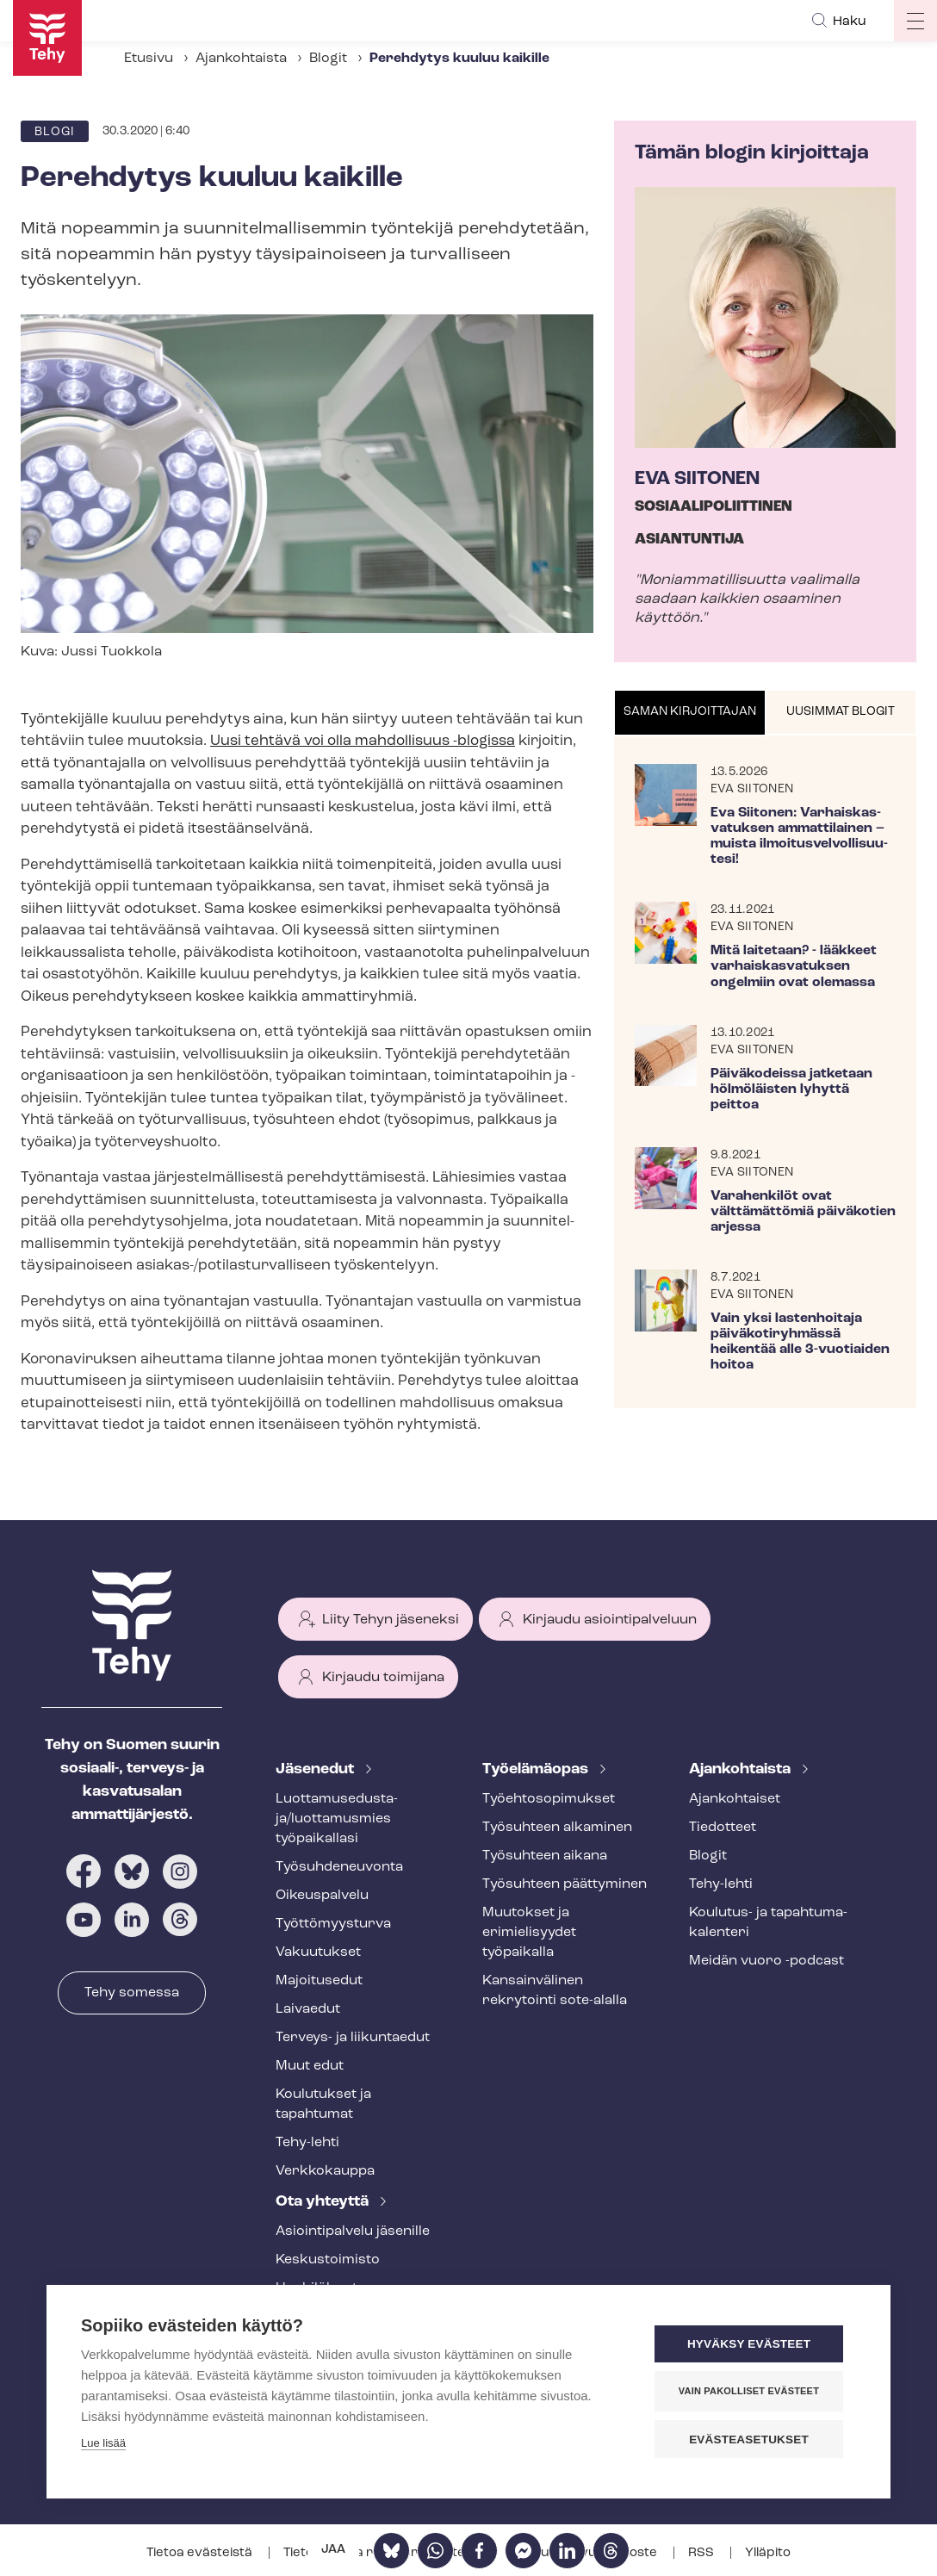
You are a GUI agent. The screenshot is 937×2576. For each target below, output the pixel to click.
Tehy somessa (131, 1993)
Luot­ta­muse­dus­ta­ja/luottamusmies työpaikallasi (337, 1819)
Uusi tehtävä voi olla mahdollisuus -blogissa (362, 741)
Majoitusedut (319, 1981)
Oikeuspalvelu (322, 1896)
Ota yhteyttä (324, 2202)
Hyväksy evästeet (752, 2344)
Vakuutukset (318, 1952)
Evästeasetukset (752, 2439)
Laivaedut (308, 2009)
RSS (702, 2553)
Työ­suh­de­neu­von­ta (339, 1867)
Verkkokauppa (325, 2171)
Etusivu (148, 58)
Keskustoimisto (328, 2260)
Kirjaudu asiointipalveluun (610, 1620)
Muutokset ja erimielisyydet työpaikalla (529, 1932)
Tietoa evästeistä (200, 2553)
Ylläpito (768, 2553)
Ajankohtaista (241, 58)
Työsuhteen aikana (544, 1856)
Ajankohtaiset (734, 1799)
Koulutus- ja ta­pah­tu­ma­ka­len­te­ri (768, 1923)
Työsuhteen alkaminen (557, 1827)
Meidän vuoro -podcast (766, 1961)
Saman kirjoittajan (690, 711)
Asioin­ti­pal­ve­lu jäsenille (353, 2231)
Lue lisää (103, 2443)
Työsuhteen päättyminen (564, 1884)
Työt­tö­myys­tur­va (333, 1924)
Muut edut (310, 2066)
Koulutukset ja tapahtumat (323, 2104)
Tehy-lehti (307, 2143)
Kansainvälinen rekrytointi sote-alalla (554, 1991)
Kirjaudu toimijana (383, 1678)
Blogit (328, 58)
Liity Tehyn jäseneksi (390, 1620)
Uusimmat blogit (840, 711)
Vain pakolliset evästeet (752, 2392)
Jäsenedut (316, 1769)
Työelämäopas (537, 1769)
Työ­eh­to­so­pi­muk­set (548, 1799)
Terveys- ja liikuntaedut (353, 2038)
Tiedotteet (722, 1827)
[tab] (690, 713)
